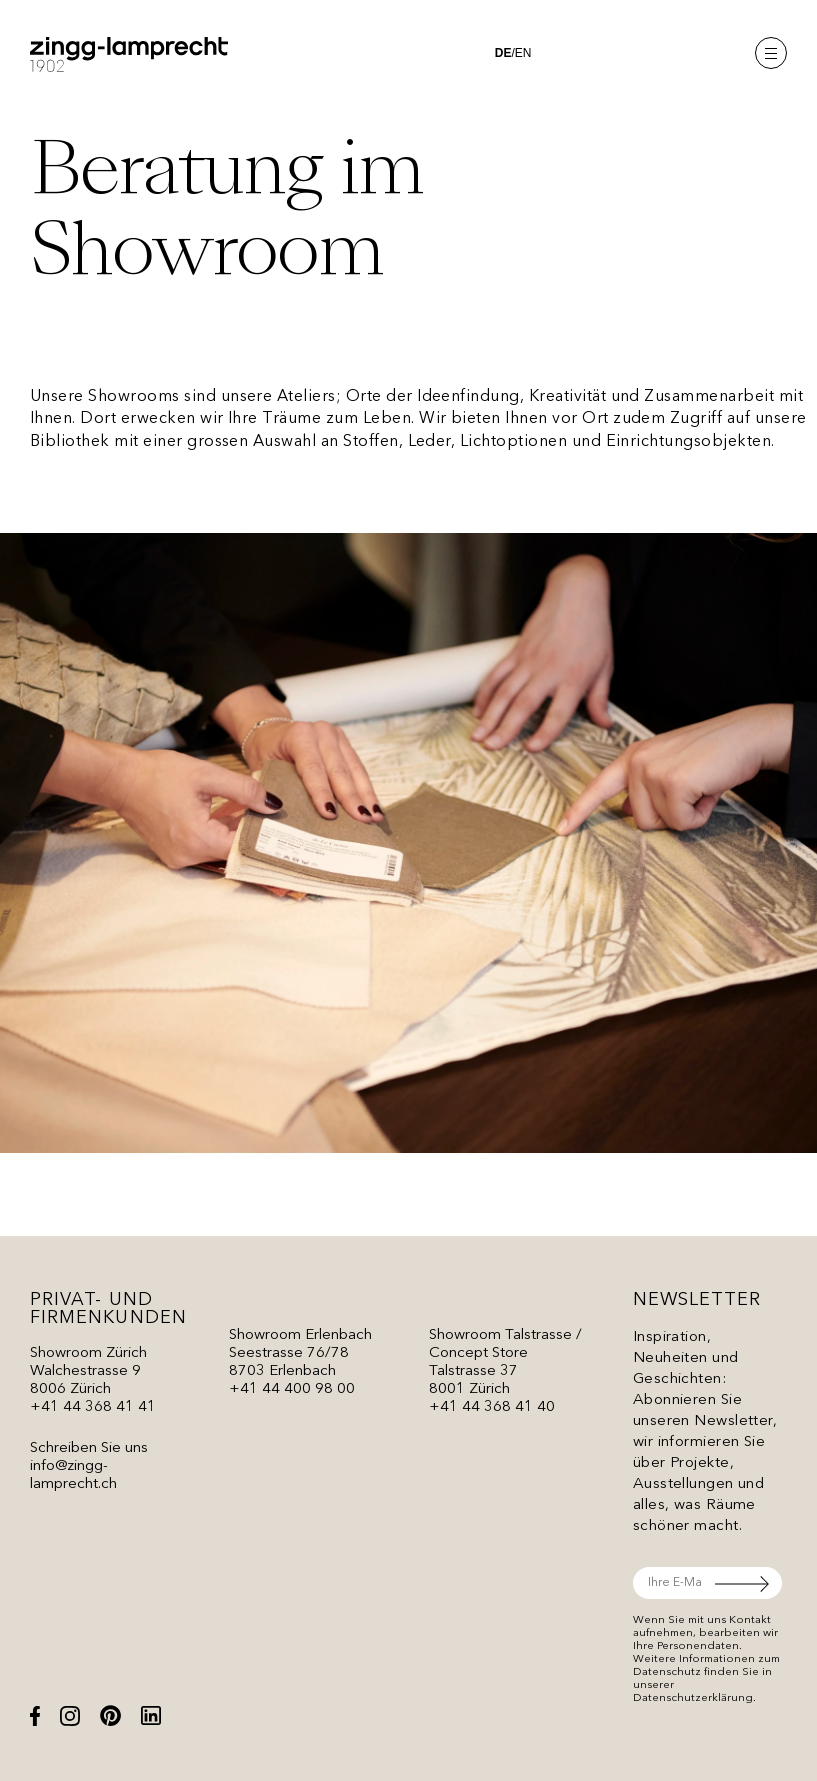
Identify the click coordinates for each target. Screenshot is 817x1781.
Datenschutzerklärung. (694, 1698)
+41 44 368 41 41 (93, 1407)
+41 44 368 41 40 (492, 1407)
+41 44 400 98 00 (292, 1389)
